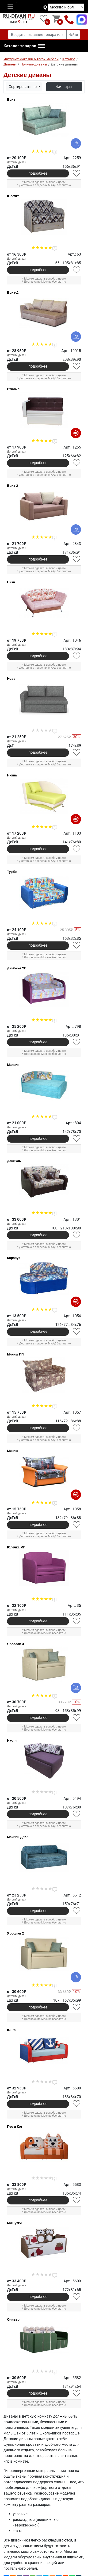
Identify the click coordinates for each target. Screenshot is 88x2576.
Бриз (11, 99)
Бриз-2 (12, 486)
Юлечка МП (16, 1547)
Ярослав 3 (15, 1644)
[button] (24, 46)
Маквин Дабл (17, 1837)
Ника (11, 582)
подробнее (38, 173)
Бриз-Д (13, 292)
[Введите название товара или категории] (37, 34)
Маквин (13, 1065)
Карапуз (13, 1258)
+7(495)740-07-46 (69, 19)
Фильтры (64, 86)
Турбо (12, 872)
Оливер (13, 2319)
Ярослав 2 (15, 1933)
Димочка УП (17, 968)
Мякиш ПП (15, 1354)
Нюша (12, 775)
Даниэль (14, 1161)
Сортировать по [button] (23, 86)
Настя (12, 1740)
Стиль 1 (13, 389)
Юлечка (13, 196)
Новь (11, 678)
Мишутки (14, 2223)
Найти (73, 34)
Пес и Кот (14, 2126)
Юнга (11, 2030)
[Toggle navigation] (10, 6)
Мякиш (12, 1451)
